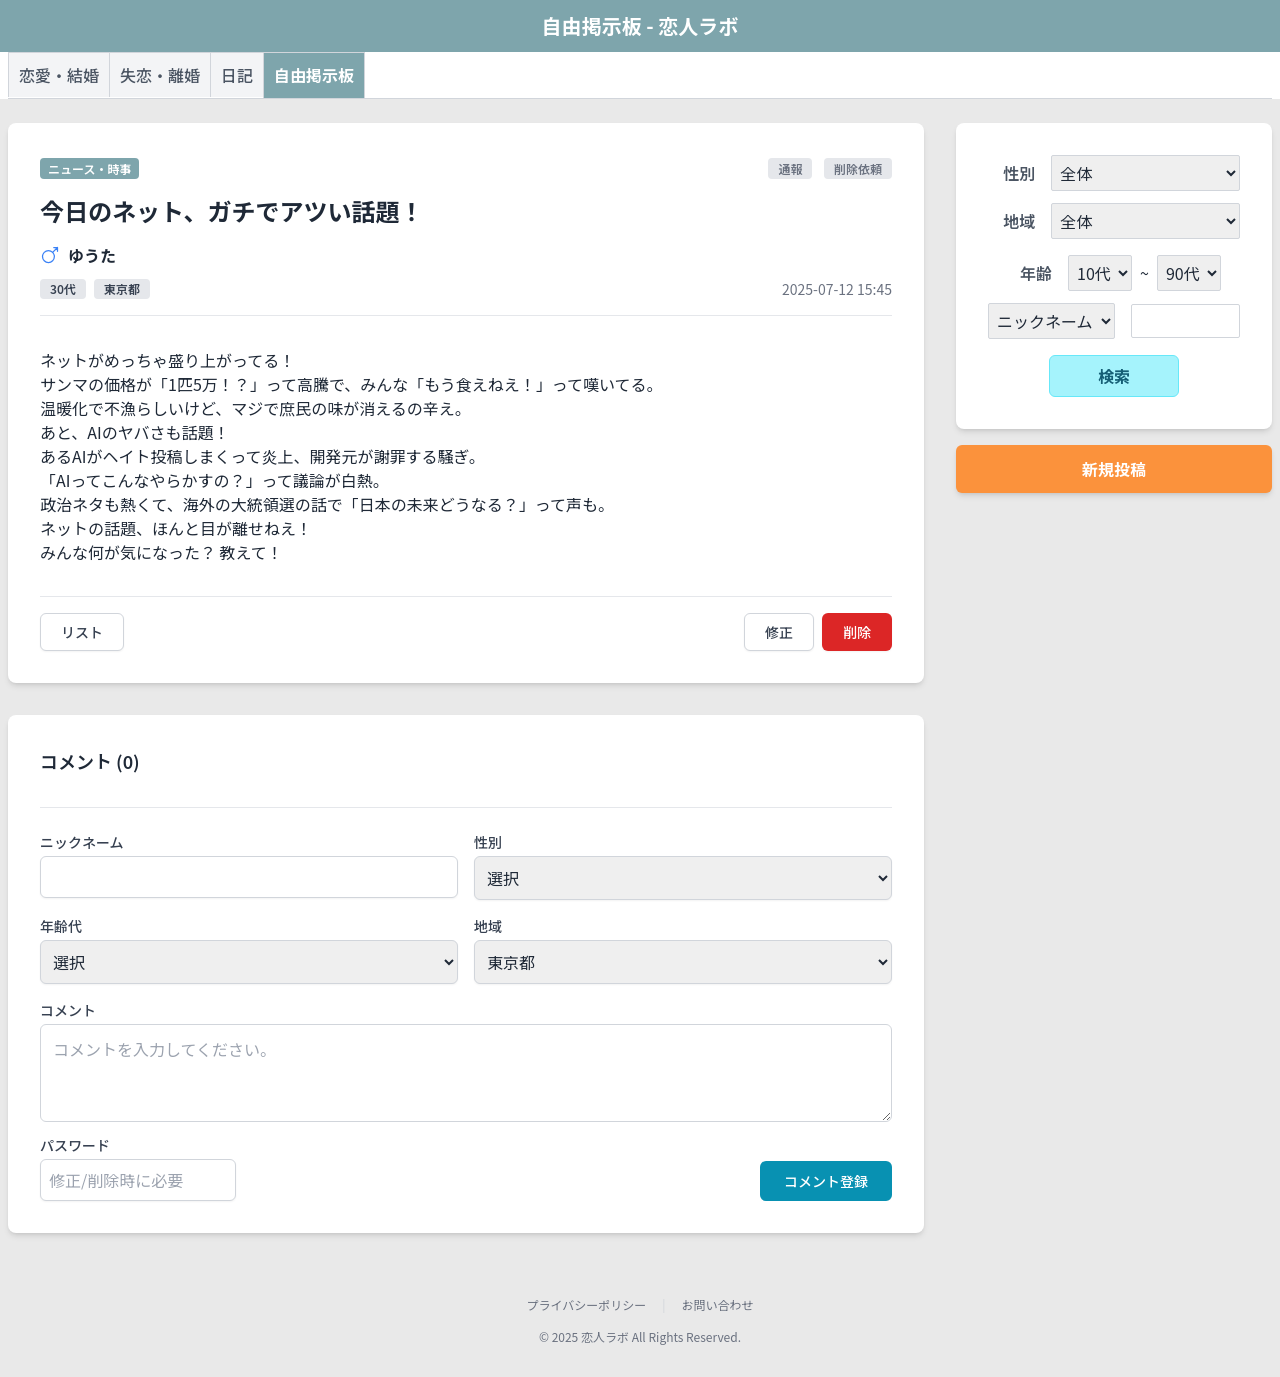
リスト (82, 632)
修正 (779, 632)
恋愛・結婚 (59, 75)
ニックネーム (82, 842)
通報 (790, 168)
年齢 (1036, 273)
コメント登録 (826, 1181)
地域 (488, 926)
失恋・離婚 (160, 75)
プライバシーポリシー (586, 1305)
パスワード (75, 1145)
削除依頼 (858, 168)
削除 (857, 632)
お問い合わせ (718, 1305)
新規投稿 (1114, 469)
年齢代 (61, 926)
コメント (68, 1010)
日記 (237, 75)
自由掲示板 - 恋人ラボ (640, 25)
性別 (488, 842)
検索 (1114, 376)
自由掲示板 (314, 75)
